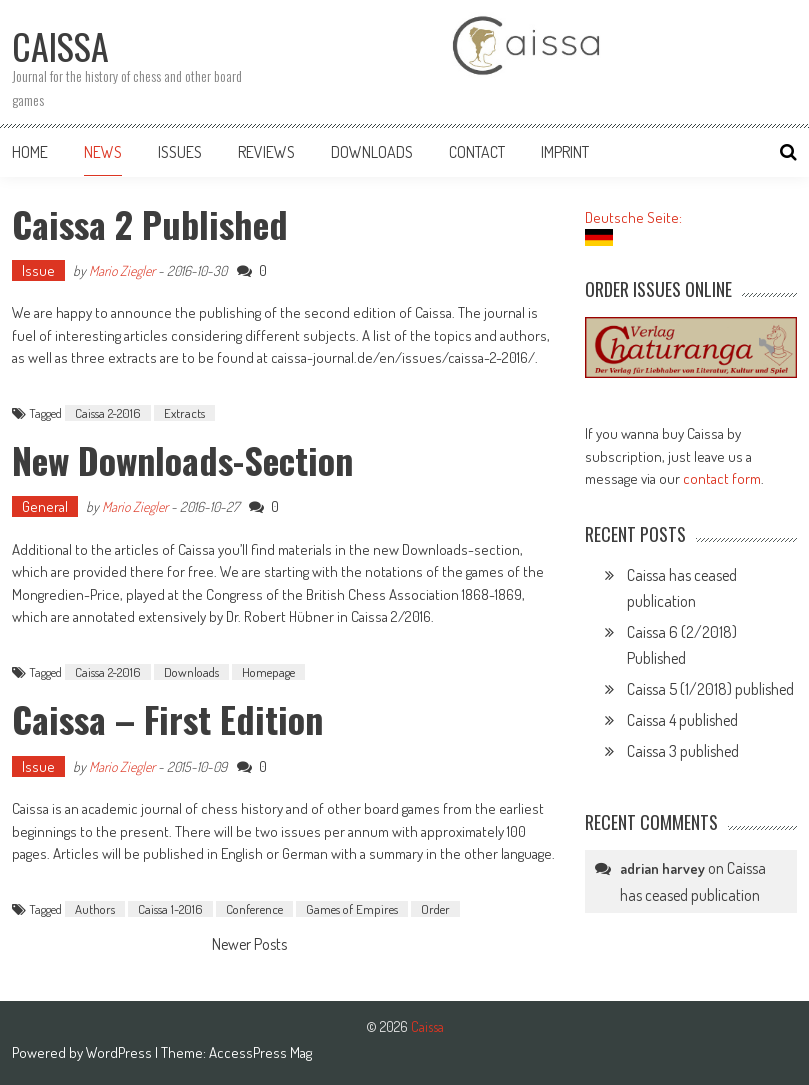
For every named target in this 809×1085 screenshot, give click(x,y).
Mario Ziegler (122, 270)
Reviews (266, 152)
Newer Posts (249, 946)
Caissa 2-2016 (108, 413)
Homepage (268, 672)
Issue (38, 270)
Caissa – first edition (167, 718)
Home (30, 152)
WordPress (120, 1052)
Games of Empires (352, 909)
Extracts (184, 413)
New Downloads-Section (182, 459)
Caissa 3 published (683, 751)
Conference (254, 909)
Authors (95, 909)
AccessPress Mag (260, 1052)
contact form (722, 478)
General (45, 506)
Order (435, 909)
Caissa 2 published (150, 223)
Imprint (565, 152)
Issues (180, 152)
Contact (477, 152)
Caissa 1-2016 (170, 909)
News (103, 152)
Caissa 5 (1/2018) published (710, 689)
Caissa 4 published (682, 720)
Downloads (372, 152)
